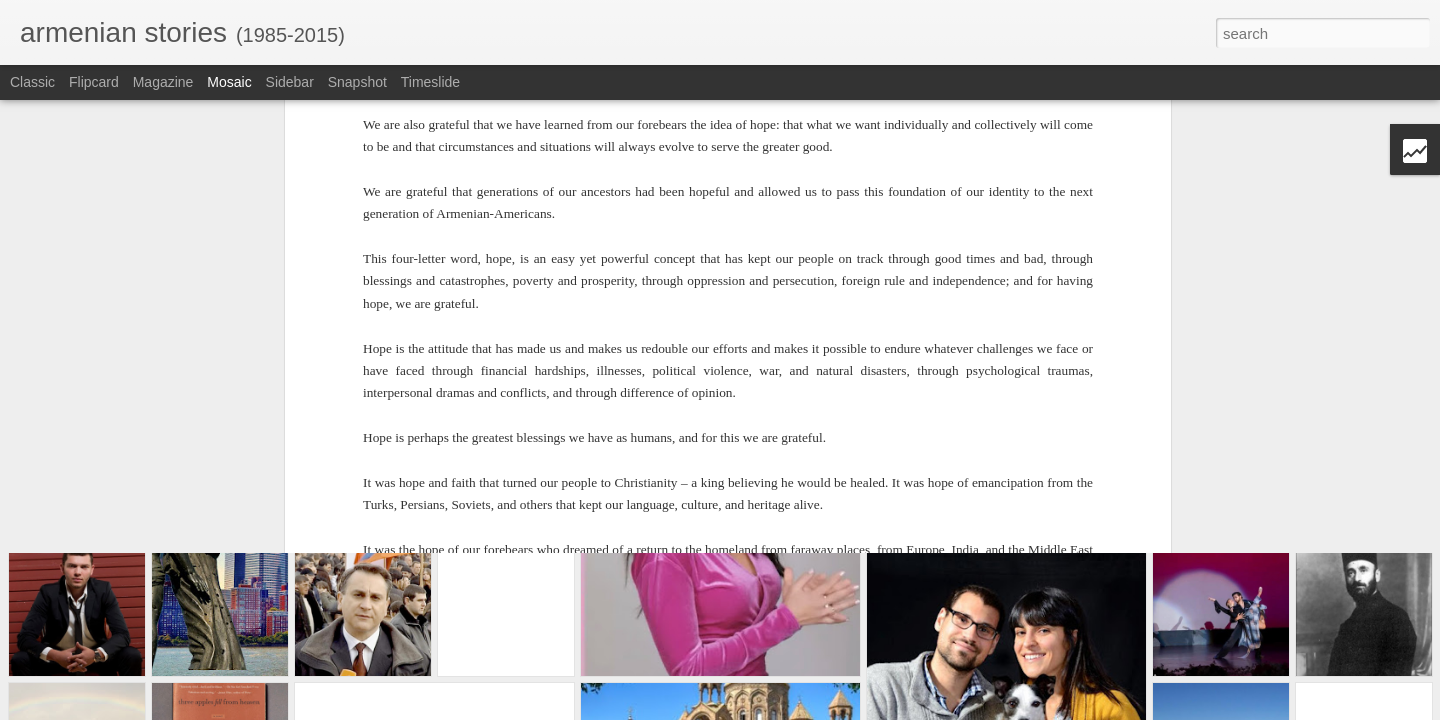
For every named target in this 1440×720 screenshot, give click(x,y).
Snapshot (357, 82)
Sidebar (290, 82)
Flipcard (94, 82)
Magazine (163, 82)
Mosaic (229, 82)
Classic (32, 82)
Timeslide (430, 82)
